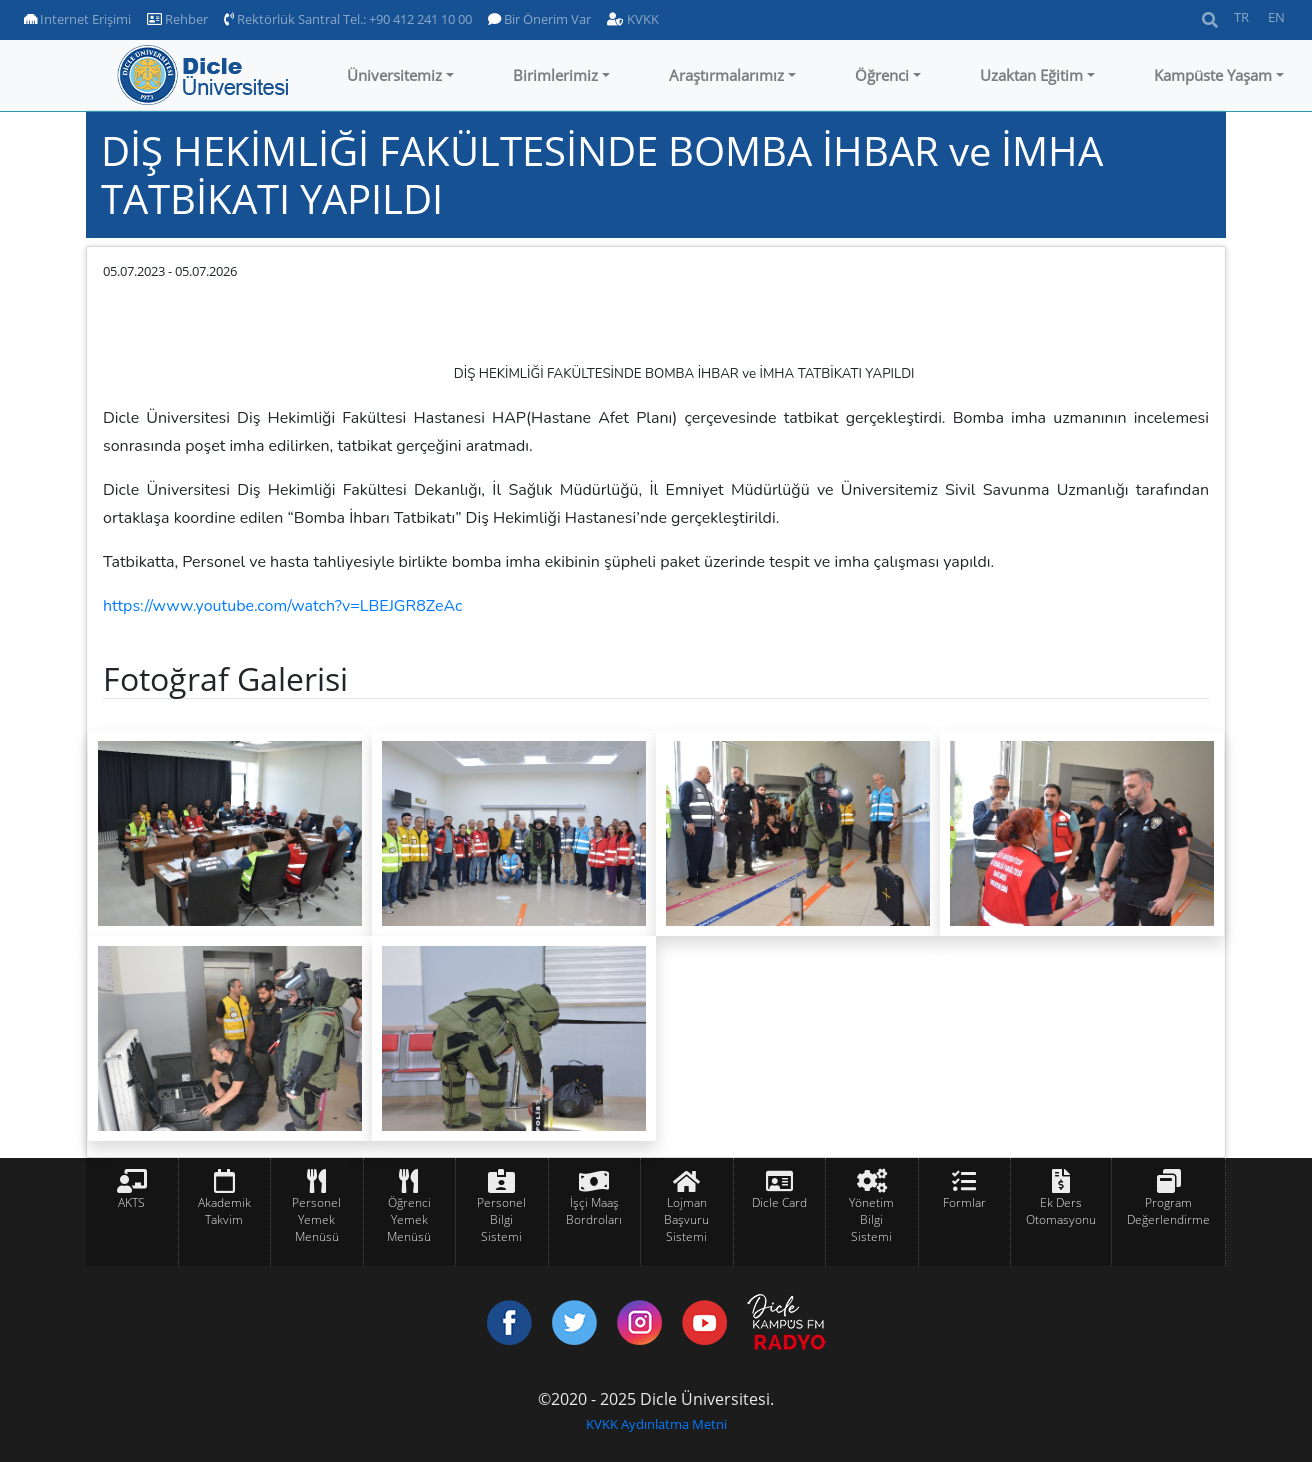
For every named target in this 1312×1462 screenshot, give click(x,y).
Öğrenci (882, 75)
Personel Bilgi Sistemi (501, 1219)
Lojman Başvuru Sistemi (686, 1219)
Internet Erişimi (77, 19)
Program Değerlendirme (1168, 1211)
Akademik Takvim (224, 1211)
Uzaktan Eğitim (1031, 75)
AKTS (131, 1202)
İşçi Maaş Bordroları (594, 1211)
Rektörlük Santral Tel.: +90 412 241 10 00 (348, 19)
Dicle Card (779, 1202)
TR (1241, 17)
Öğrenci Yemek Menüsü (409, 1219)
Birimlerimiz (555, 75)
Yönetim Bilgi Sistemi (871, 1219)
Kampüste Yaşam (1213, 75)
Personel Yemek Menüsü (316, 1219)
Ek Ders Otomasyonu (1061, 1211)
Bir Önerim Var (539, 19)
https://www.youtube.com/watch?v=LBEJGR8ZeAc (282, 606)
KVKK (633, 19)
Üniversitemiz (394, 75)
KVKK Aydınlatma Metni (656, 1424)
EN (1276, 17)
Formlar (964, 1202)
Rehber (177, 19)
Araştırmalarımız (726, 75)
